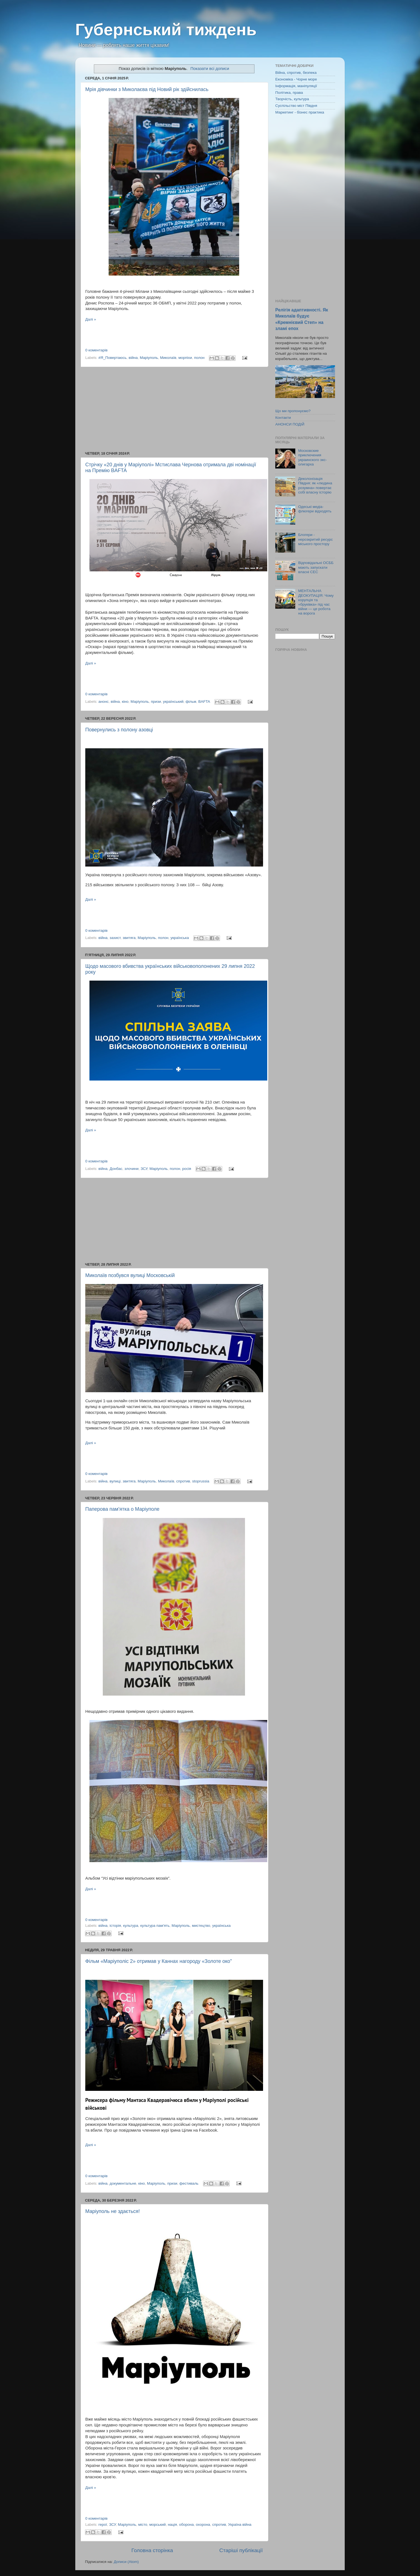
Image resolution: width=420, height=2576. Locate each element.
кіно (125, 701)
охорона (203, 2524)
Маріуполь (149, 358)
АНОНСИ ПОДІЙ (289, 424)
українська (180, 938)
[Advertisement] (174, 409)
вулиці (115, 1481)
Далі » (90, 319)
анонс (103, 701)
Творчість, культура (292, 99)
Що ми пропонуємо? (293, 411)
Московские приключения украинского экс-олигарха (312, 457)
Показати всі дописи (209, 68)
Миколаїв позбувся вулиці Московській (130, 1275)
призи (156, 701)
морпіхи (185, 358)
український (173, 701)
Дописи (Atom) (126, 2562)
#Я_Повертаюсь (112, 358)
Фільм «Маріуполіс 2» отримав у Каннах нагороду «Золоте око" (158, 1961)
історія (115, 1925)
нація (172, 2524)
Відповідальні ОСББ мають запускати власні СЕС (315, 567)
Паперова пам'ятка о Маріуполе (122, 1509)
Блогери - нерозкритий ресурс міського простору (315, 539)
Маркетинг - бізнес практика (299, 112)
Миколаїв (168, 358)
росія (186, 1169)
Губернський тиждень (166, 29)
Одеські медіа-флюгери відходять (314, 509)
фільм (191, 701)
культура (130, 1925)
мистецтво (201, 1925)
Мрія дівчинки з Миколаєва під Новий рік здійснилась (147, 89)
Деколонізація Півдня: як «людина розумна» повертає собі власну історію (315, 485)
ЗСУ (144, 1169)
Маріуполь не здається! (112, 2211)
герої (102, 2524)
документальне (123, 2183)
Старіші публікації (241, 2550)
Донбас (116, 1169)
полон (199, 358)
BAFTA (204, 701)
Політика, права (289, 92)
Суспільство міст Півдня (296, 106)
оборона (186, 2524)
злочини (131, 1169)
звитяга (129, 938)
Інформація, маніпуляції (296, 86)
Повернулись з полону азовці (119, 729)
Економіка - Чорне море (296, 79)
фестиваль (189, 2183)
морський (157, 2524)
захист (115, 938)
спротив (183, 1481)
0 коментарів (96, 350)
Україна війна (239, 2524)
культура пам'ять (154, 1925)
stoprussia (200, 1481)
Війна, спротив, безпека (296, 72)
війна (133, 358)
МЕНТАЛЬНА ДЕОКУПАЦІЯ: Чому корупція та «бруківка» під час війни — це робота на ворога (316, 602)
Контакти (283, 418)
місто (142, 2524)
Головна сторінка (152, 2550)
